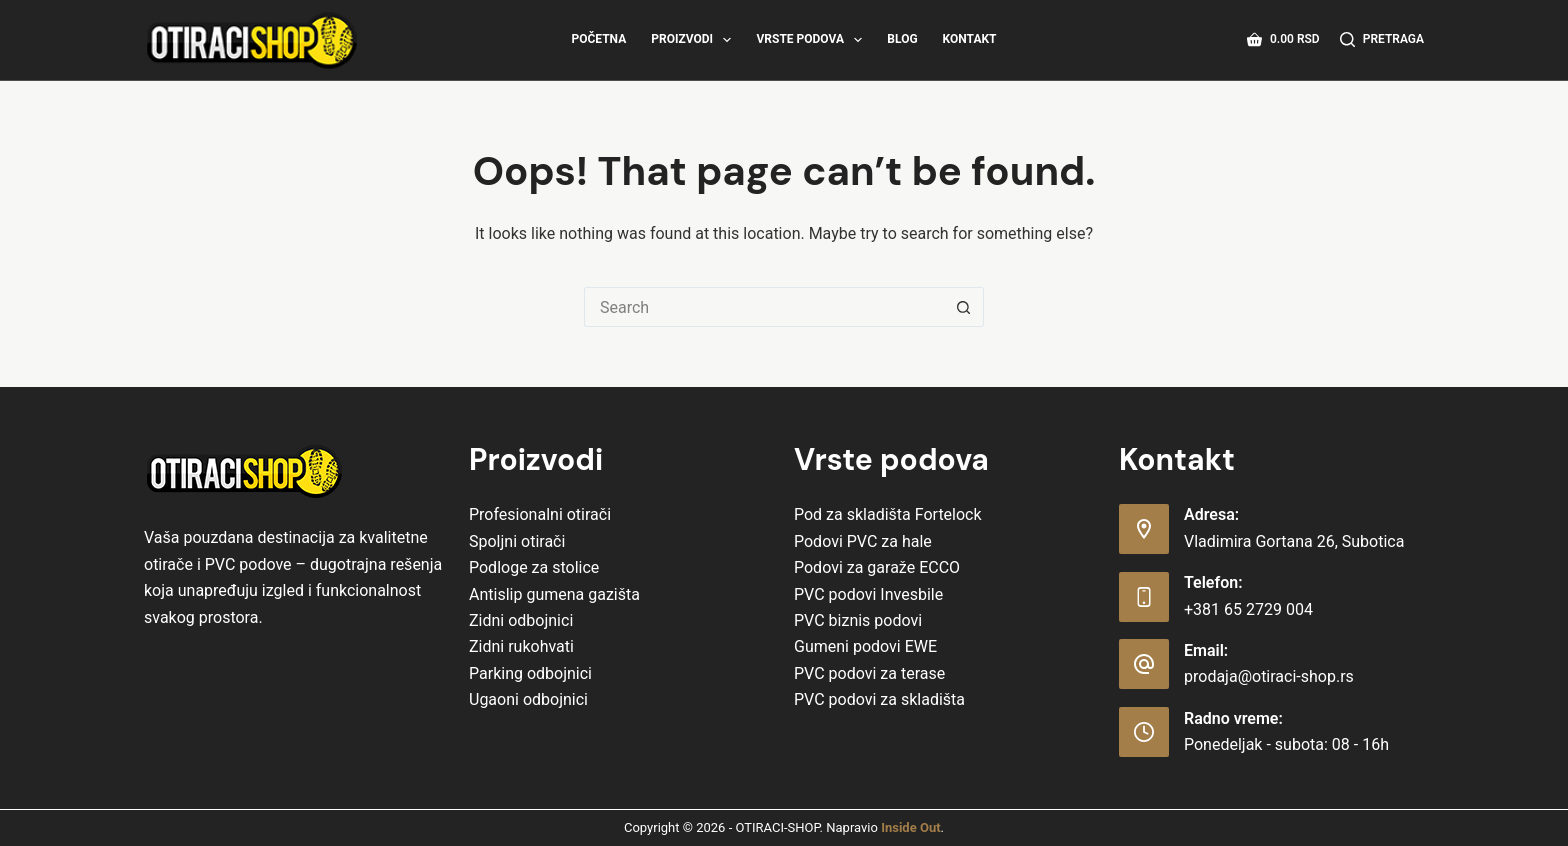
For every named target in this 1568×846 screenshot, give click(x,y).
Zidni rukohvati (521, 646)
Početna (598, 39)
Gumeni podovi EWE (865, 646)
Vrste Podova (813, 40)
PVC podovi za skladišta (879, 699)
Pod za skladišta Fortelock (888, 514)
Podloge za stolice (534, 567)
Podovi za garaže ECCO (877, 567)
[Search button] (964, 307)
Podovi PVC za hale (863, 541)
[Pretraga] (1382, 40)
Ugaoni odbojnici (528, 699)
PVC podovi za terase (869, 673)
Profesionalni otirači (540, 514)
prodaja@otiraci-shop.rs (1269, 676)
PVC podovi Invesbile (868, 594)
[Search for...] (764, 307)
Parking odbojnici (530, 673)
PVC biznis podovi (858, 620)
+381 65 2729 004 (1248, 609)
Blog (902, 39)
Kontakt (970, 39)
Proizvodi (695, 40)
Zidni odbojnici (521, 620)
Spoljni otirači (517, 541)
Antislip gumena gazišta (554, 594)
